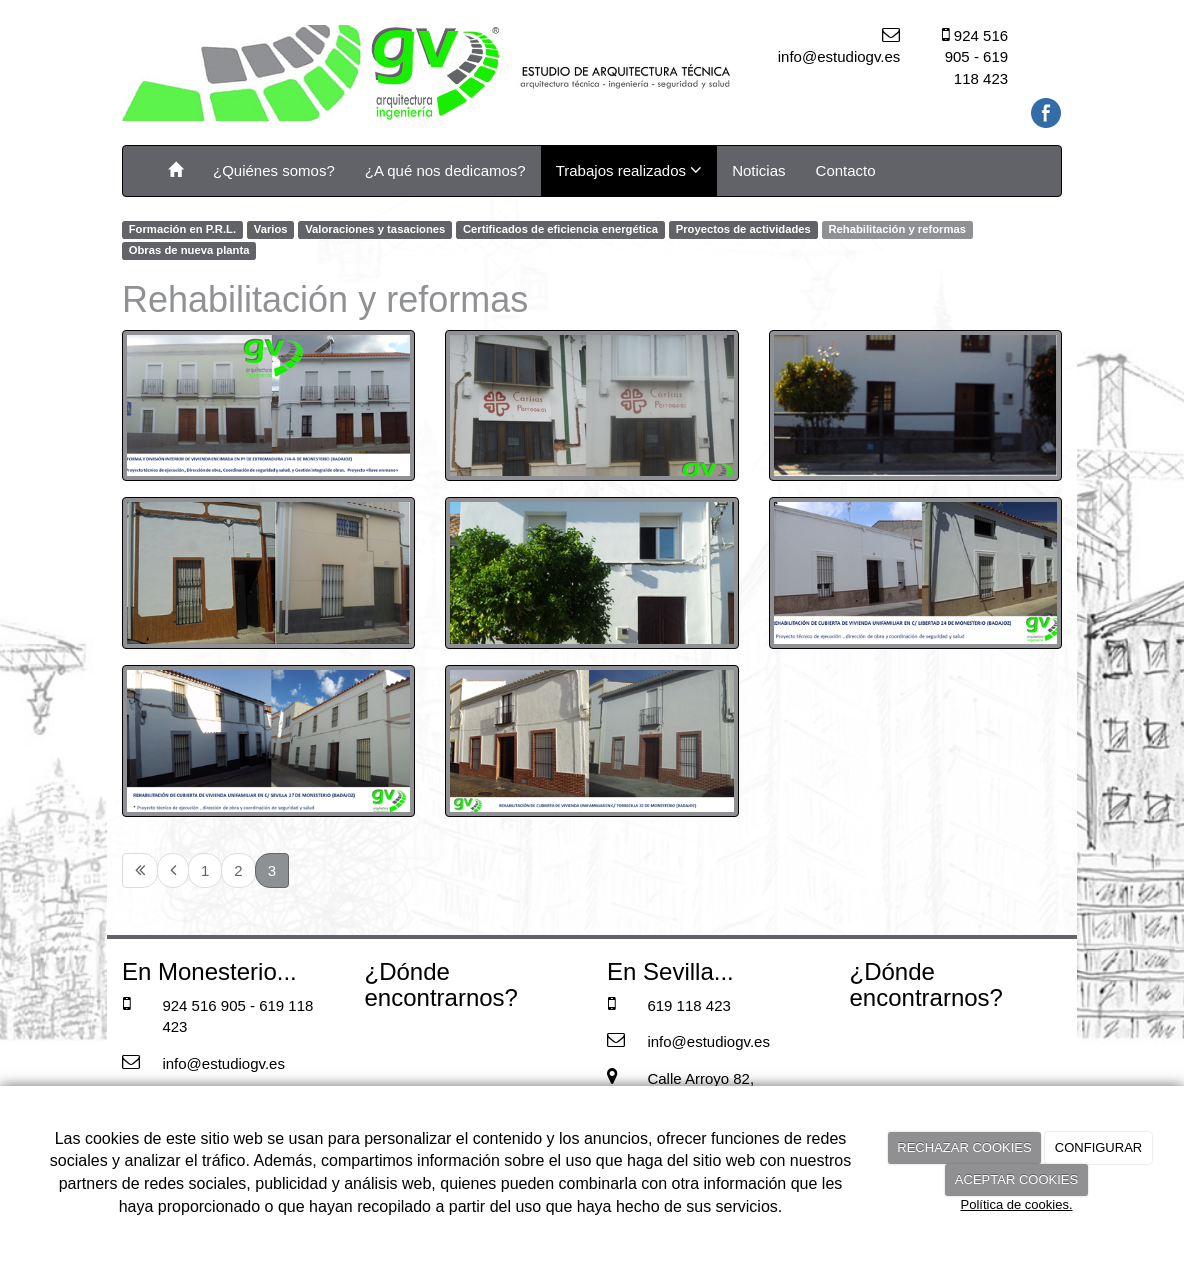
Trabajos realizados (629, 170)
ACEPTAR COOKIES (1016, 1179)
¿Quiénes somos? (274, 170)
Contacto (846, 170)
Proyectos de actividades (743, 229)
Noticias (758, 170)
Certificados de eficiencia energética (560, 229)
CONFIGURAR (1098, 1147)
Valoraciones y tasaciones (375, 229)
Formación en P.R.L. (182, 229)
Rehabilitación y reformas (897, 229)
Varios (271, 229)
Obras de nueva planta (189, 251)
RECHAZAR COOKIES (964, 1147)
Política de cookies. (1016, 1204)
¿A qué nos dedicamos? (445, 170)
